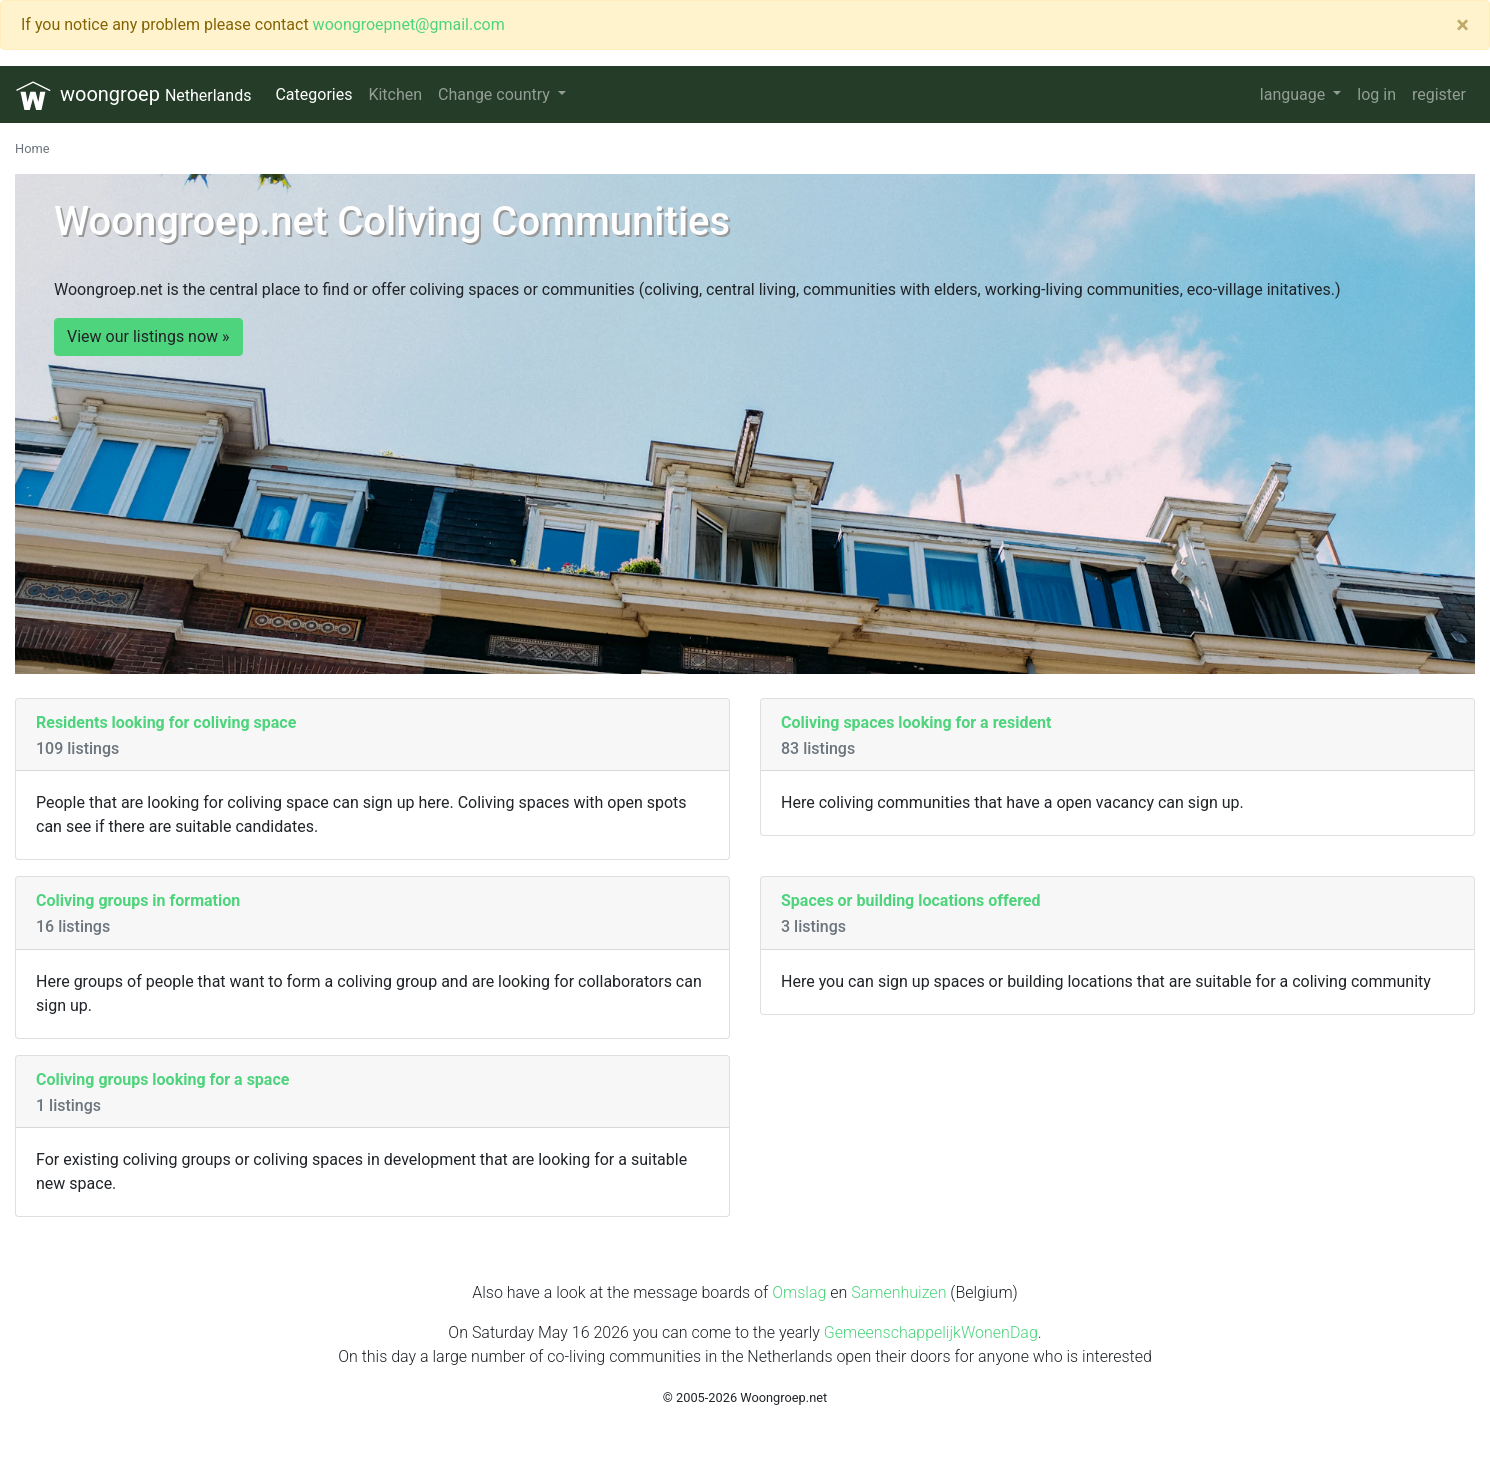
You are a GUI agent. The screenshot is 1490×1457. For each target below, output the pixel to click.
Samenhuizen (898, 1292)
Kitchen (395, 94)
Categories (313, 94)
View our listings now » (148, 336)
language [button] (1294, 94)
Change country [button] (496, 94)
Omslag (799, 1292)
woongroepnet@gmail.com (409, 24)
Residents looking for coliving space (166, 722)
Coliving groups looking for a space (162, 1079)
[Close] (1462, 25)
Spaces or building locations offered (911, 900)
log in (1376, 94)
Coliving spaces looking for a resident (916, 722)
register (1439, 94)
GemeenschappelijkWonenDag (931, 1332)
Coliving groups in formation (138, 900)
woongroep (133, 95)
